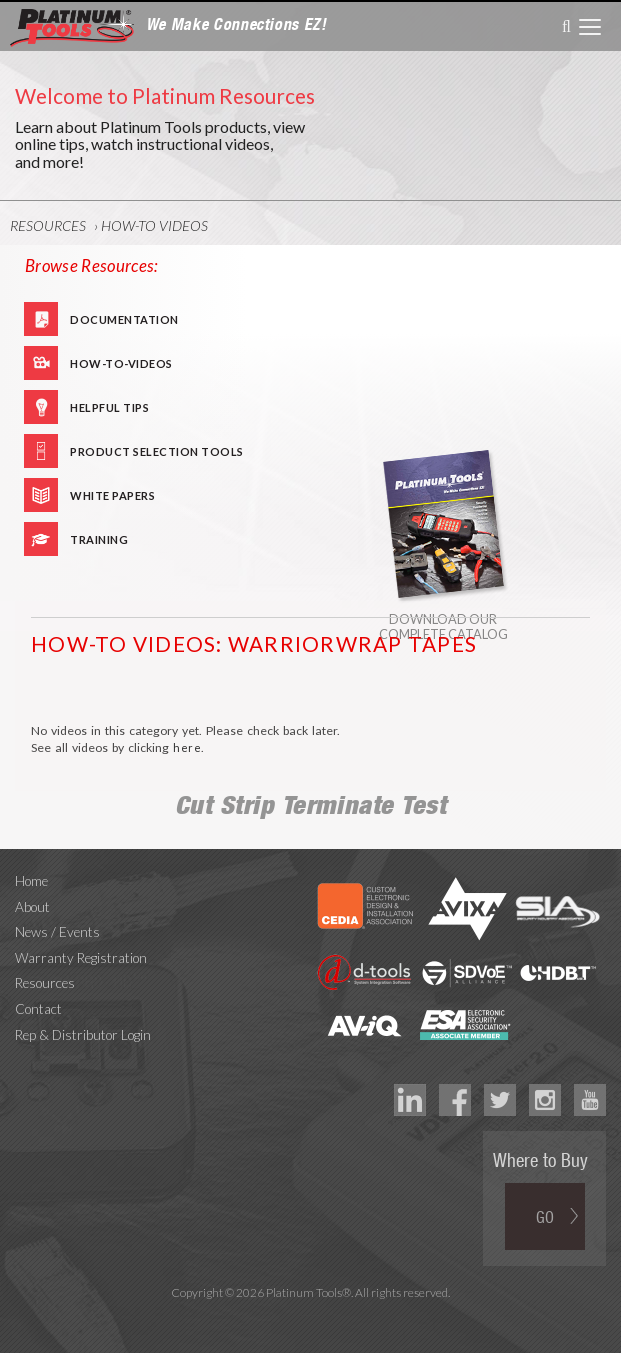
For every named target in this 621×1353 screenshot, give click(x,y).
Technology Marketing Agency (310, 1315)
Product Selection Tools (157, 451)
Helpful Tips (109, 407)
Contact (38, 1009)
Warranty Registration (81, 958)
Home (31, 881)
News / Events (57, 932)
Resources (48, 225)
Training (99, 539)
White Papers (112, 495)
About (32, 907)
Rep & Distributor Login (83, 1035)
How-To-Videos (121, 363)
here (187, 747)
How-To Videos (154, 225)
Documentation (124, 319)
